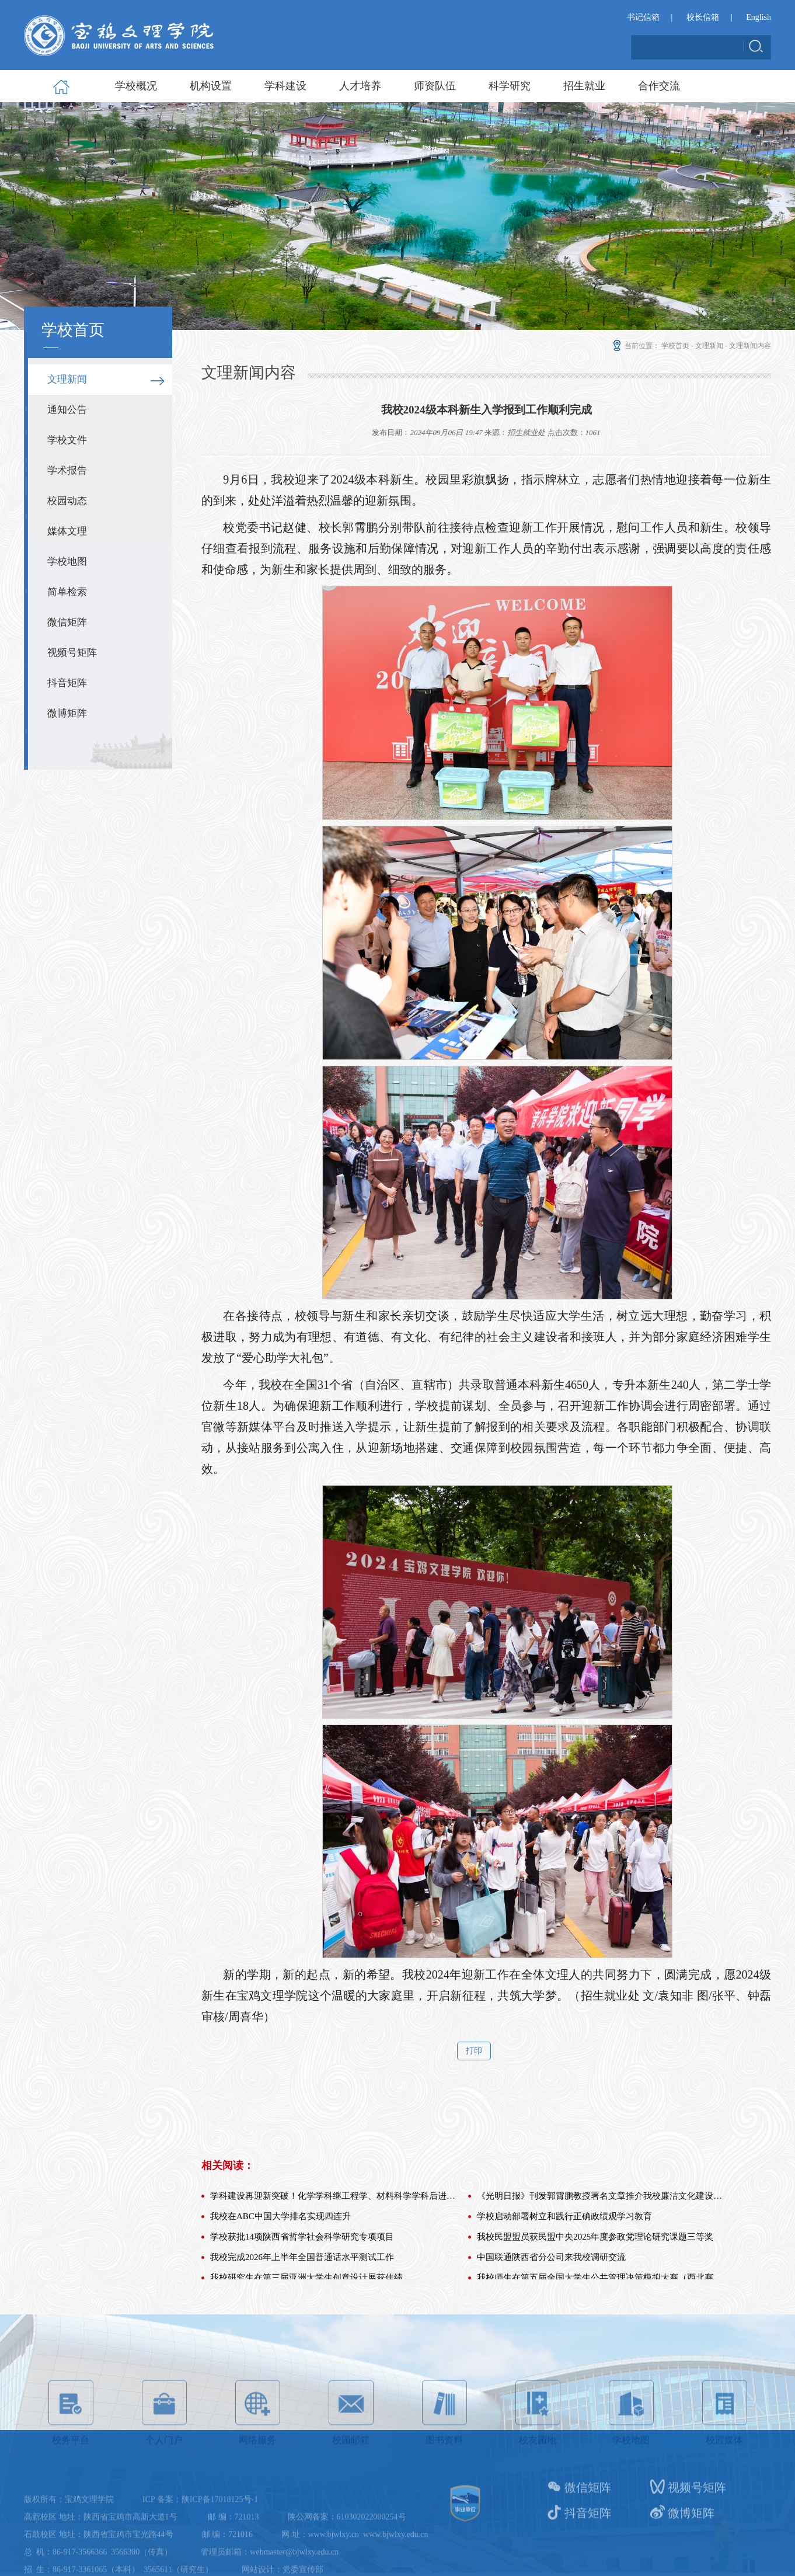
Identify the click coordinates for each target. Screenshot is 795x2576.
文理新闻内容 (750, 346)
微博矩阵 (67, 713)
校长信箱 (702, 17)
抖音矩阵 (67, 683)
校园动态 (67, 500)
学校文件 (67, 440)
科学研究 (510, 86)
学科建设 (285, 86)
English (758, 17)
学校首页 (675, 346)
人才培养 (360, 86)
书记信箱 (643, 17)
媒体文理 (67, 531)
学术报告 (67, 470)
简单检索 (67, 591)
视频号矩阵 (72, 652)
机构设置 (211, 86)
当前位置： (635, 346)
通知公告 (67, 409)
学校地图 (67, 561)
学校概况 (136, 86)
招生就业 (584, 86)
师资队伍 (435, 86)
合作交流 (659, 86)
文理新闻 (67, 379)
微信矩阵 (67, 622)
